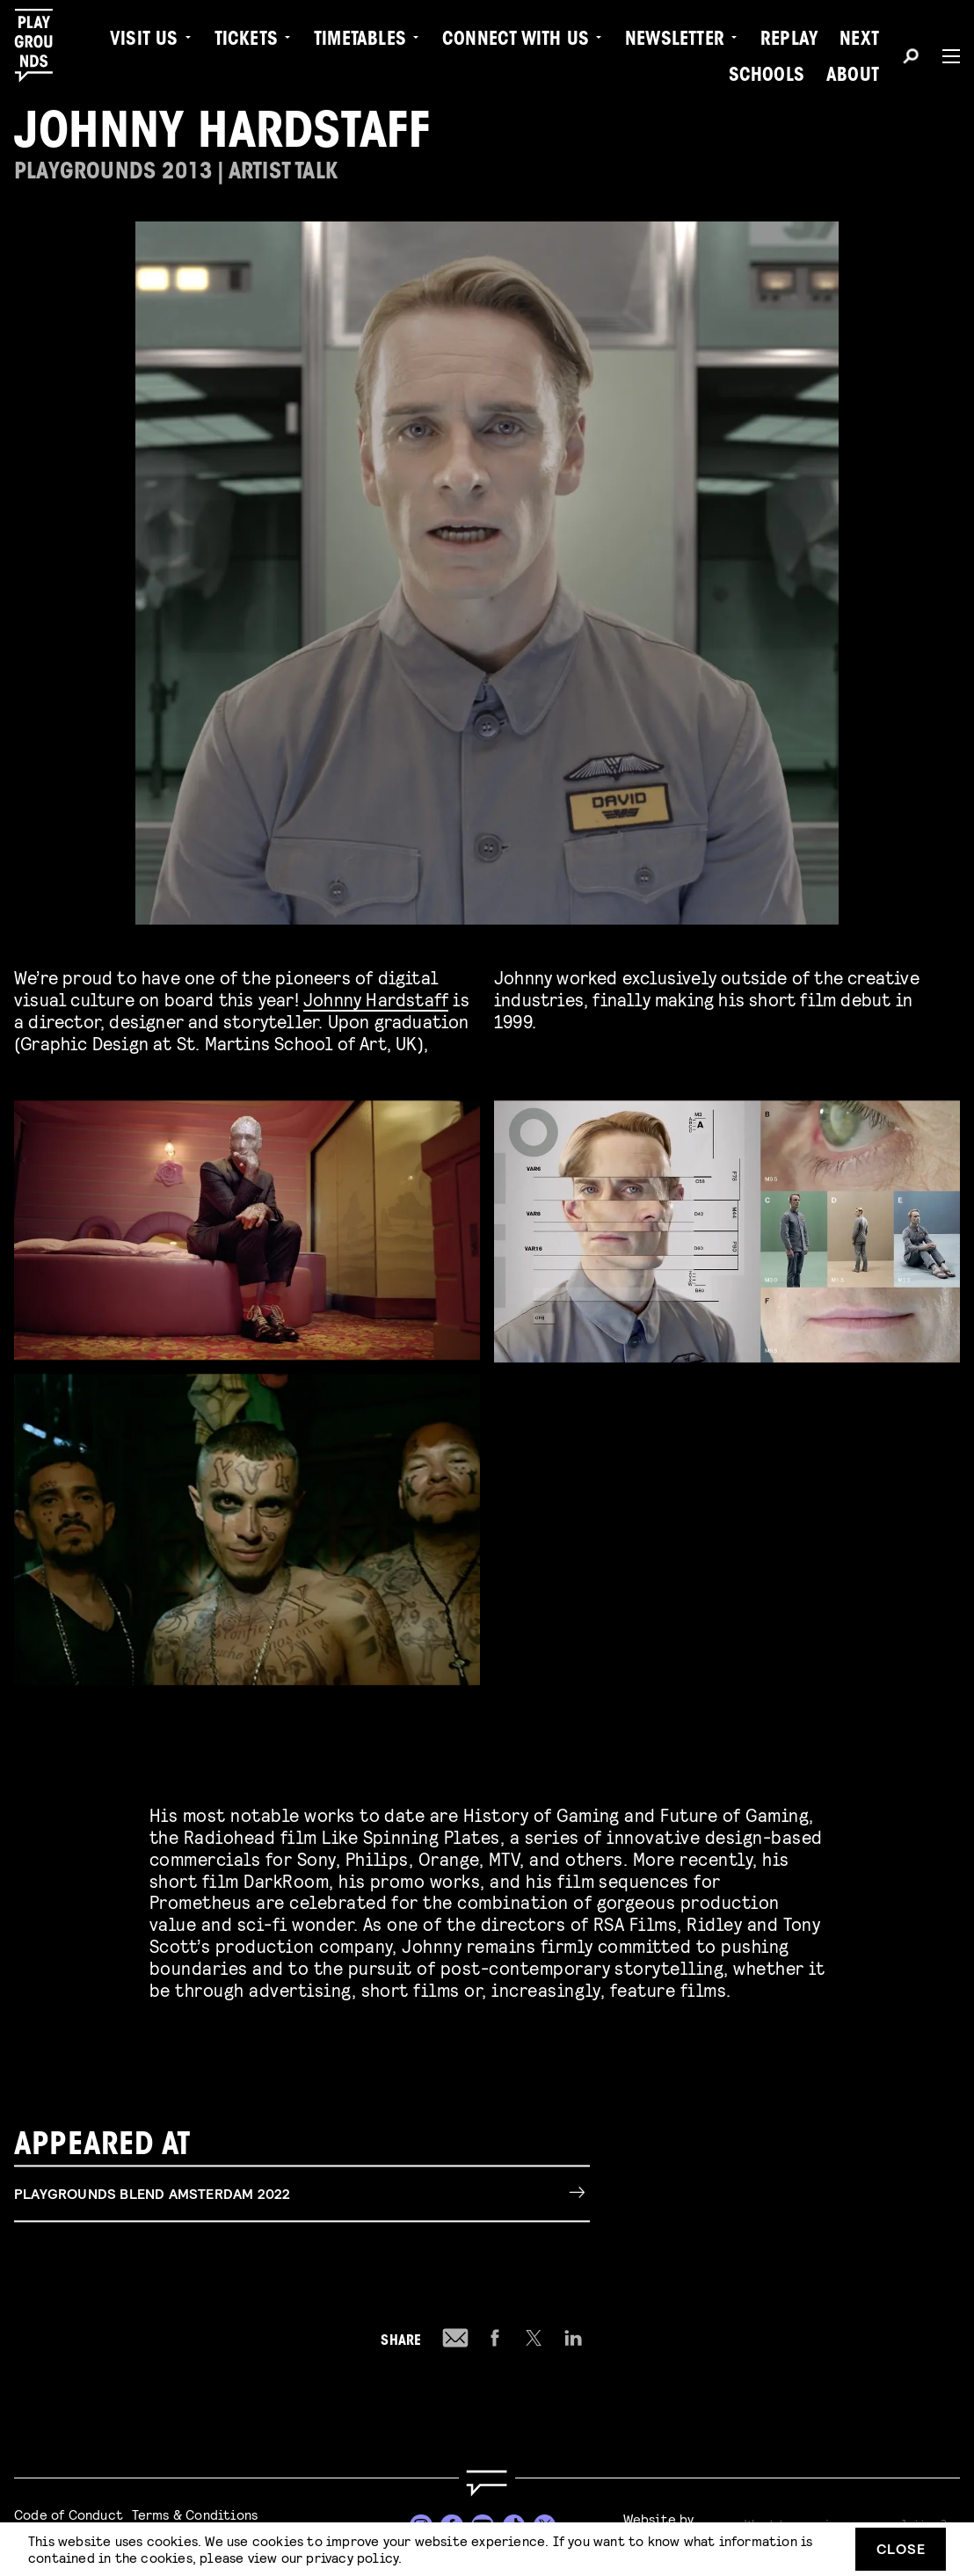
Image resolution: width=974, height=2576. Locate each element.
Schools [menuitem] (766, 76)
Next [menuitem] (859, 40)
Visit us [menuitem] (144, 40)
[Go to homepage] (487, 2483)
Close (901, 2548)
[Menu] (944, 56)
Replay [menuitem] (789, 40)
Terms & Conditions (195, 2514)
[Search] (910, 59)
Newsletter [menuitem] (674, 40)
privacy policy (352, 2557)
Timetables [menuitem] (360, 40)
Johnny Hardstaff (375, 999)
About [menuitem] (852, 76)
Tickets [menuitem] (246, 40)
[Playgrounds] (42, 46)
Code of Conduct (68, 2514)
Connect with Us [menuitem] (515, 40)
